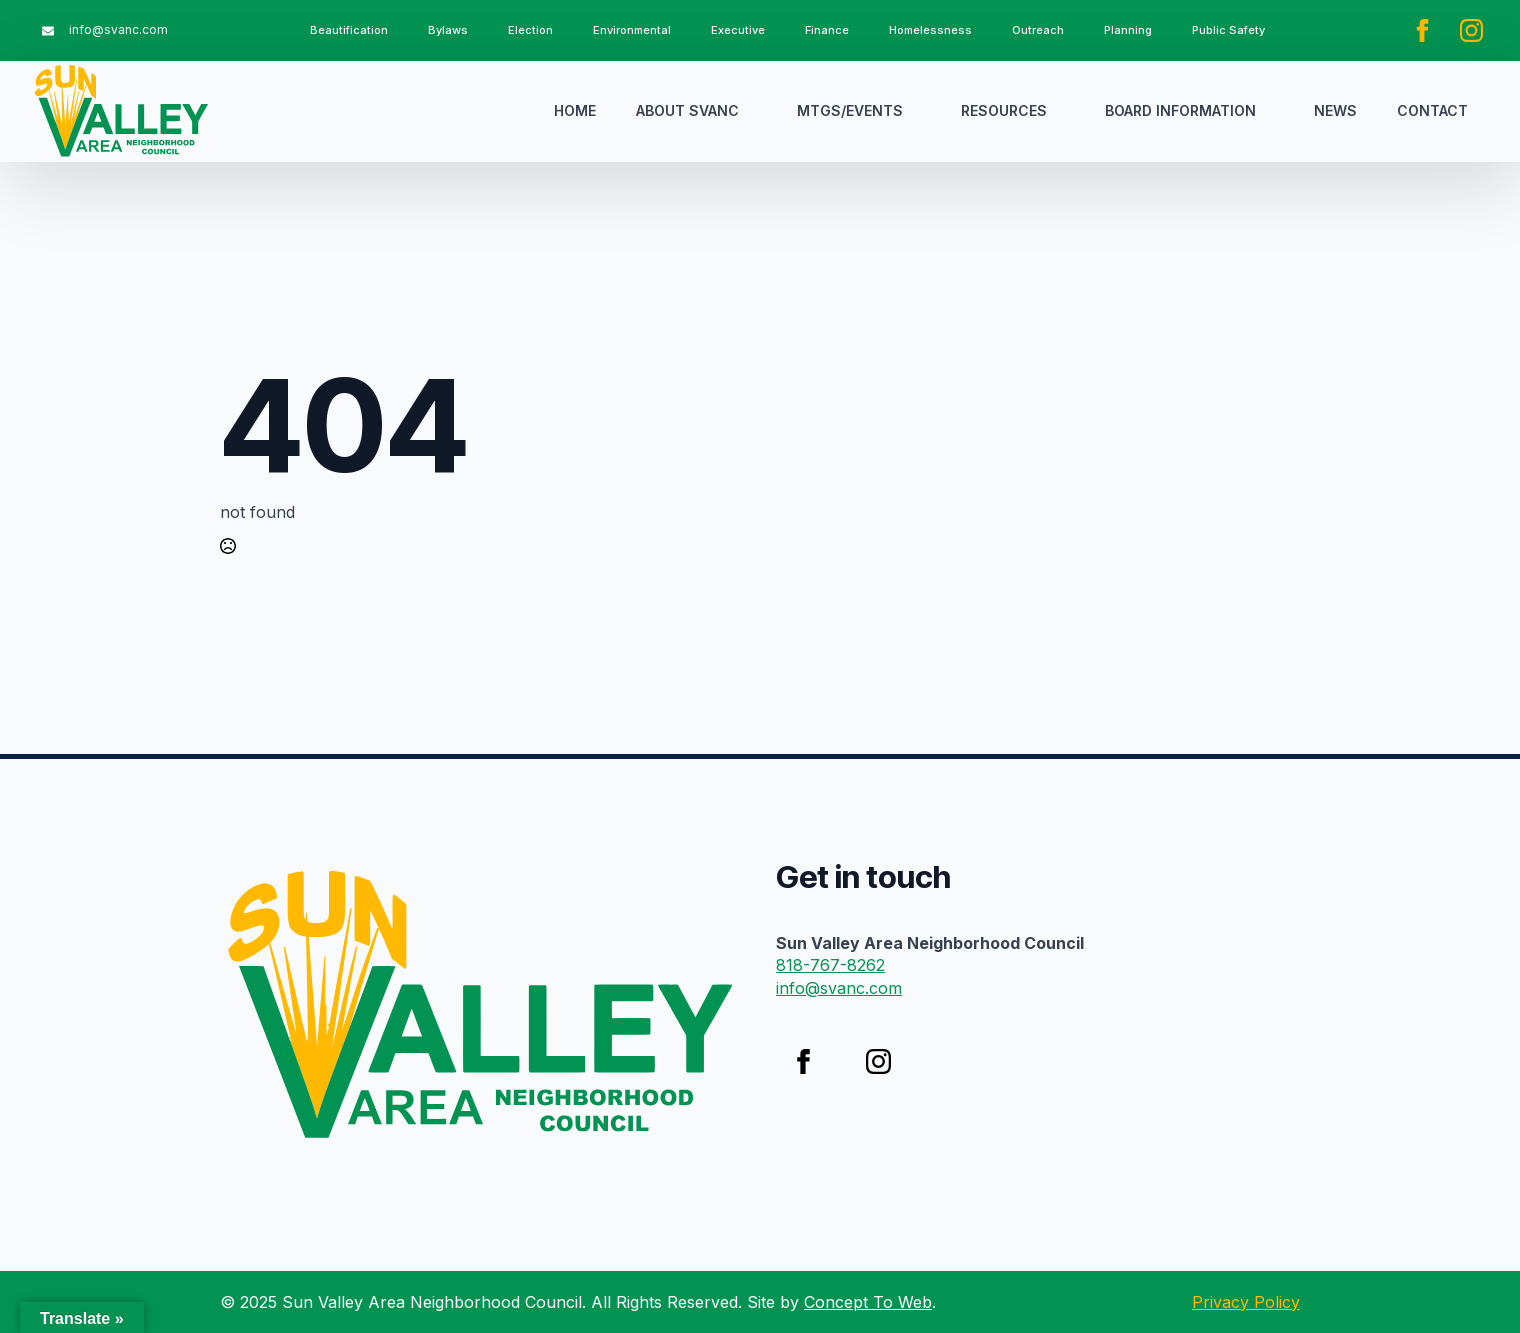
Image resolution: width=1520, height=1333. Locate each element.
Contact (1432, 110)
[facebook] (1422, 30)
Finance (827, 30)
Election (530, 30)
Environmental (632, 30)
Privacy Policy (1246, 1302)
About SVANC (687, 110)
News (1335, 110)
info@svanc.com (839, 988)
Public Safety (1228, 30)
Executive (738, 30)
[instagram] (1471, 30)
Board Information (1180, 110)
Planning (1128, 30)
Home (575, 110)
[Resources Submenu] (1066, 111)
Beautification (349, 30)
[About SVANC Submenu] (758, 111)
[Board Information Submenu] (1275, 111)
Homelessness (930, 30)
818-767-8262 (830, 965)
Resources (1004, 110)
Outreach (1038, 30)
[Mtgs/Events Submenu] (922, 111)
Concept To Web (868, 1302)
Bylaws (448, 30)
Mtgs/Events (850, 110)
